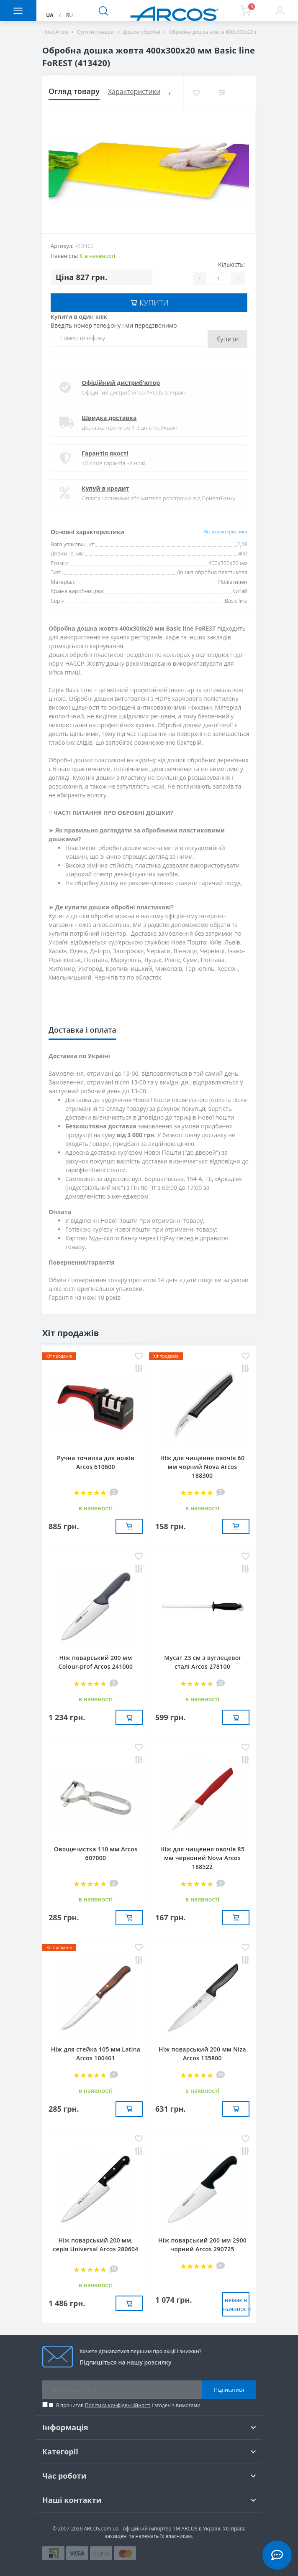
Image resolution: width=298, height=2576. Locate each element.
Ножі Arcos (55, 32)
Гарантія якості (105, 453)
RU (69, 15)
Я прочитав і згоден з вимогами (128, 2405)
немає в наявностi (236, 2304)
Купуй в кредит (105, 488)
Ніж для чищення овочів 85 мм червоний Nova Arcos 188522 (202, 1858)
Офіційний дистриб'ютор (121, 383)
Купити (227, 339)
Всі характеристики (225, 531)
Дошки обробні (141, 32)
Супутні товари (95, 32)
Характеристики (134, 91)
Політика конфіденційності (117, 2405)
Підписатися (229, 2389)
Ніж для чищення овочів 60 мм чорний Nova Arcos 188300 (202, 1466)
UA (49, 15)
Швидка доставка (109, 418)
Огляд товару (74, 91)
